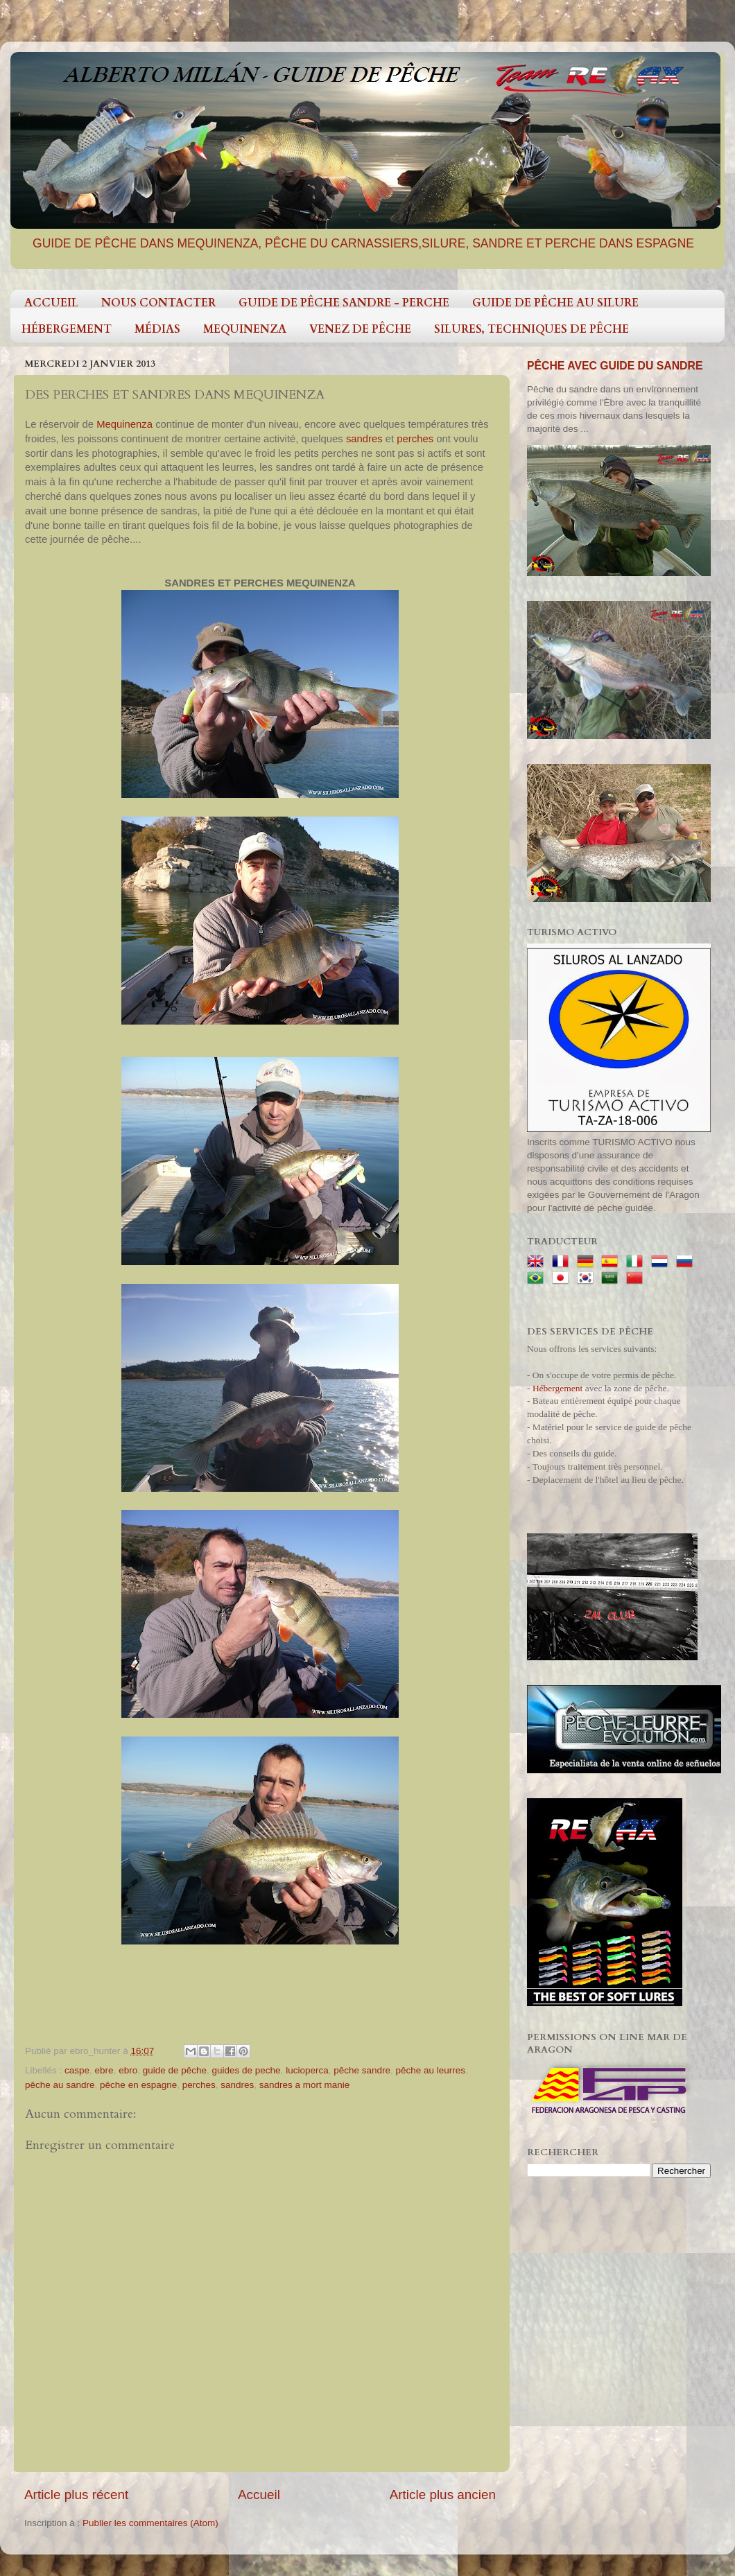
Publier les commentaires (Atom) (150, 2523)
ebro (128, 2070)
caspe (76, 2070)
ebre (104, 2070)
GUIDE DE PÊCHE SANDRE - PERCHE (344, 303)
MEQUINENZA (244, 329)
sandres (366, 438)
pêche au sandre (60, 2085)
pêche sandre (362, 2070)
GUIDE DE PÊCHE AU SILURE (555, 303)
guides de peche (246, 2070)
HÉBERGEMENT (66, 329)
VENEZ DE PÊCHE (360, 329)
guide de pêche (175, 2070)
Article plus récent (76, 2494)
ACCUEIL (51, 303)
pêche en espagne (138, 2085)
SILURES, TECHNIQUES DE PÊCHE (531, 329)
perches (416, 438)
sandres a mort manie (304, 2085)
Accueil (259, 2494)
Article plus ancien (443, 2494)
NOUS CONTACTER (158, 303)
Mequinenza (125, 424)
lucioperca (307, 2070)
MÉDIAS (157, 329)
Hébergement (557, 1388)
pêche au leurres (431, 2070)
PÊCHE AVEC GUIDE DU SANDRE (614, 366)
